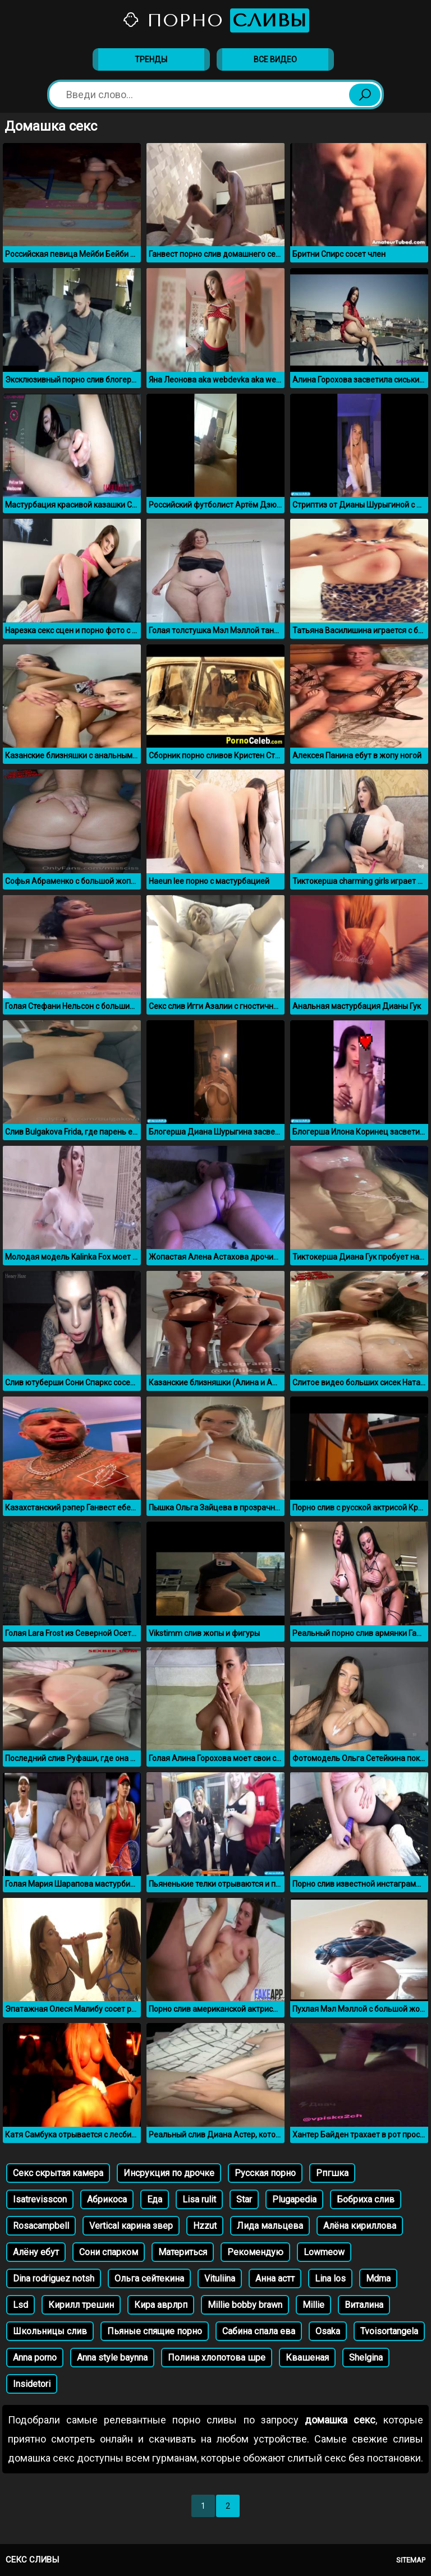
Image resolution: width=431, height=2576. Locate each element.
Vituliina (219, 2278)
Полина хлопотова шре (216, 2357)
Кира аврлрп (160, 2304)
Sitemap (410, 2560)
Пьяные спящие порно (154, 2331)
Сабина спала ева (258, 2331)
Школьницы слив (50, 2331)
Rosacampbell (41, 2225)
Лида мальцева (270, 2225)
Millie (313, 2304)
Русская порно (265, 2173)
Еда (154, 2199)
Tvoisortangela (389, 2331)
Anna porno (35, 2357)
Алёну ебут (36, 2252)
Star (244, 2199)
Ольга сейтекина (149, 2278)
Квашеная (307, 2357)
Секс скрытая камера (58, 2173)
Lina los (330, 2278)
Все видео (275, 59)
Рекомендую (255, 2252)
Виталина (364, 2304)
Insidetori (32, 2384)
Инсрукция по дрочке (168, 2173)
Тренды (151, 59)
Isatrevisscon (40, 2199)
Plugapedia (294, 2199)
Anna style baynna (112, 2357)
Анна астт (275, 2278)
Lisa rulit (199, 2199)
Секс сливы (32, 2560)
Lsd (20, 2304)
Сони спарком (108, 2252)
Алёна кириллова (359, 2225)
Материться (182, 2252)
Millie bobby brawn (245, 2304)
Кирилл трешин (81, 2304)
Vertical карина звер (131, 2225)
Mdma (378, 2278)
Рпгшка (332, 2173)
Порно (215, 20)
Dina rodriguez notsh (53, 2278)
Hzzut (205, 2225)
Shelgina (366, 2357)
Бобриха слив (366, 2199)
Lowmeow (324, 2252)
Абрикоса (107, 2199)
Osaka (327, 2331)
